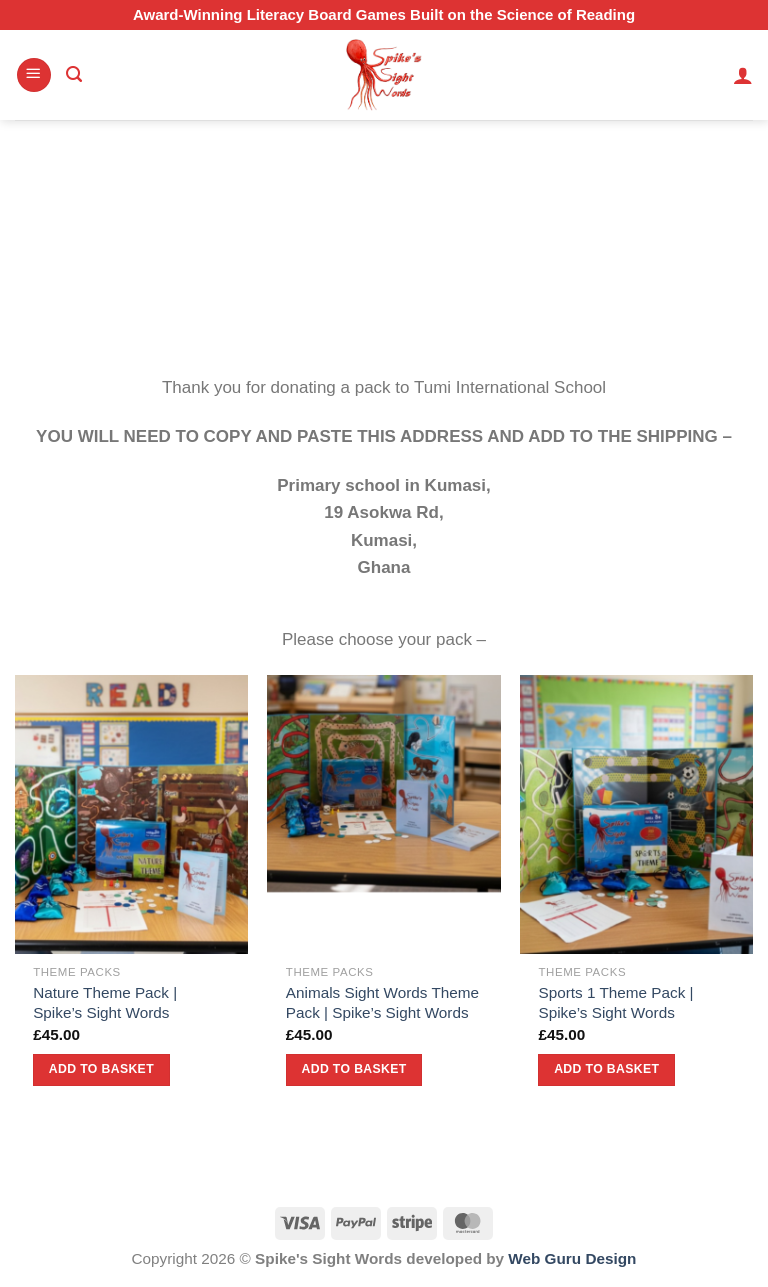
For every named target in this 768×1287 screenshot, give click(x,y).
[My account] (743, 75)
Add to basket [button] (101, 1069)
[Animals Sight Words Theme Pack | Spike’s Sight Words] (383, 814)
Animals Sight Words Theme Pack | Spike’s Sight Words (382, 1002)
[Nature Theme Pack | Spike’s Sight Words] (131, 814)
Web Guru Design (572, 1258)
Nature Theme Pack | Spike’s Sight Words (105, 1002)
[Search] (74, 75)
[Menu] (34, 75)
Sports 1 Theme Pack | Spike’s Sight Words (615, 1002)
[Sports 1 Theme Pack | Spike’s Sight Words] (636, 814)
